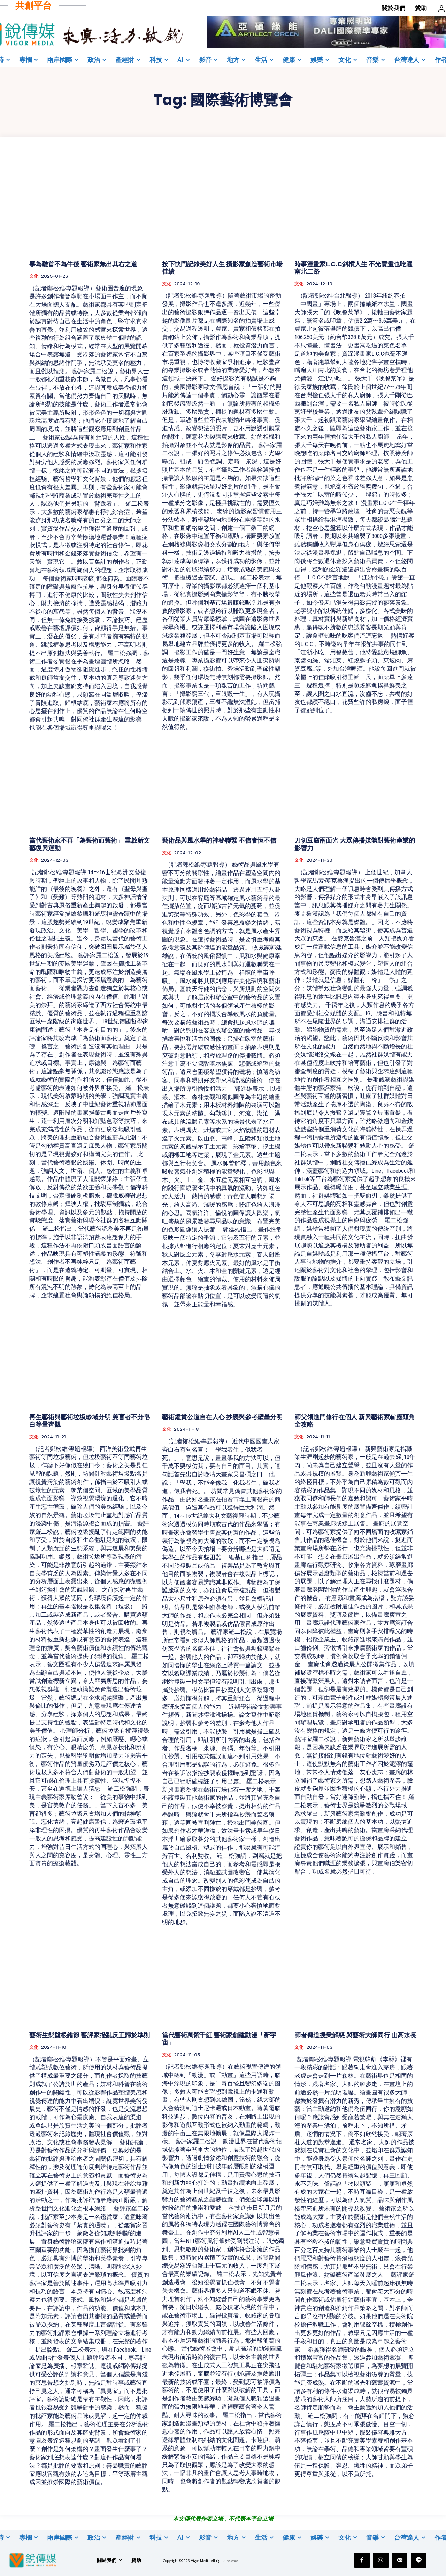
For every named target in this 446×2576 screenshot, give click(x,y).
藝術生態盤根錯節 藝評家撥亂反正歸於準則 (89, 2035)
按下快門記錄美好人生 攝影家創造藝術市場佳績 (222, 268)
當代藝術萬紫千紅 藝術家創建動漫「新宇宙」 (219, 2039)
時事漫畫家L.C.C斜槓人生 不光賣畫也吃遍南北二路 (353, 268)
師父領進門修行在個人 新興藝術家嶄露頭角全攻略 (354, 1421)
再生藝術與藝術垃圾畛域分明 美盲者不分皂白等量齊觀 (89, 1421)
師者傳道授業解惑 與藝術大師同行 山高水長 (355, 2035)
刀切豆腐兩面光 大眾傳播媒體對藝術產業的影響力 (354, 844)
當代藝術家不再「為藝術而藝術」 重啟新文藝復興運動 (89, 844)
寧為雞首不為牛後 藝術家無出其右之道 (83, 264)
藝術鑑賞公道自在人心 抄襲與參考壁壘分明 (222, 1417)
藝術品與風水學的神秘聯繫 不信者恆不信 (219, 840)
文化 (33, 276)
